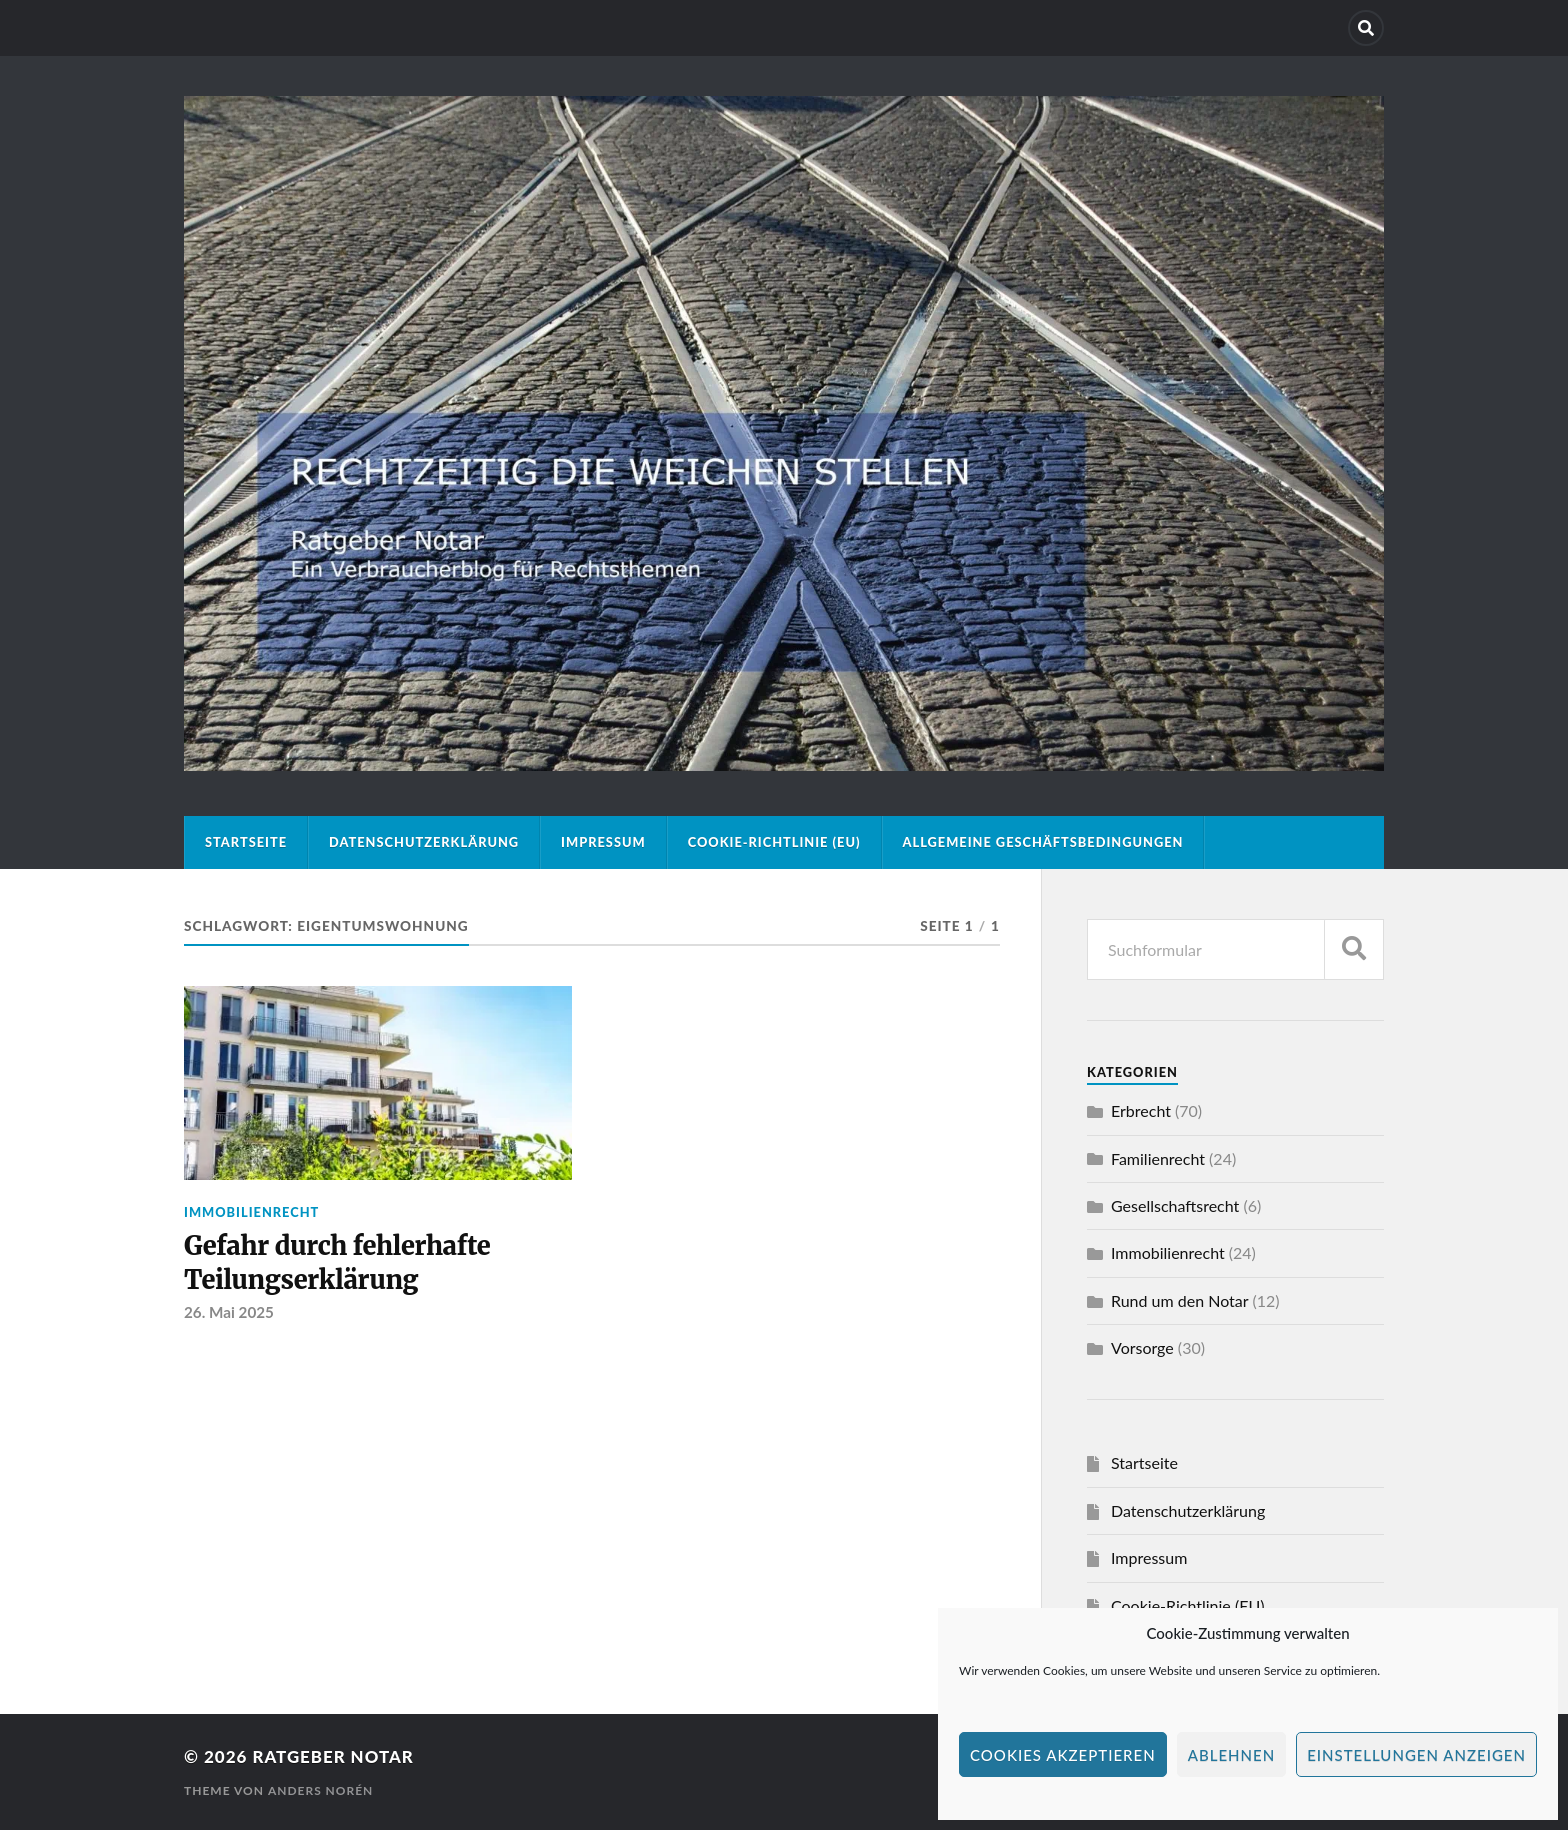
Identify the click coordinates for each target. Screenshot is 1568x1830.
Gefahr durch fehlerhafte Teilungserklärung (338, 1263)
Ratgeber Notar (333, 1756)
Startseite (246, 842)
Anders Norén (321, 1790)
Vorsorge (1142, 1347)
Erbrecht (1141, 1110)
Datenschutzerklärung (424, 842)
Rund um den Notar (1179, 1300)
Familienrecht (1158, 1158)
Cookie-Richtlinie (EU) (774, 842)
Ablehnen (1231, 1755)
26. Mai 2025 (229, 1313)
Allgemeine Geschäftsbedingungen (1043, 842)
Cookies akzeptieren (1063, 1755)
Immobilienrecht (251, 1212)
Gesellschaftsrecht (1175, 1205)
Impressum (603, 842)
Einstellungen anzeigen (1416, 1755)
